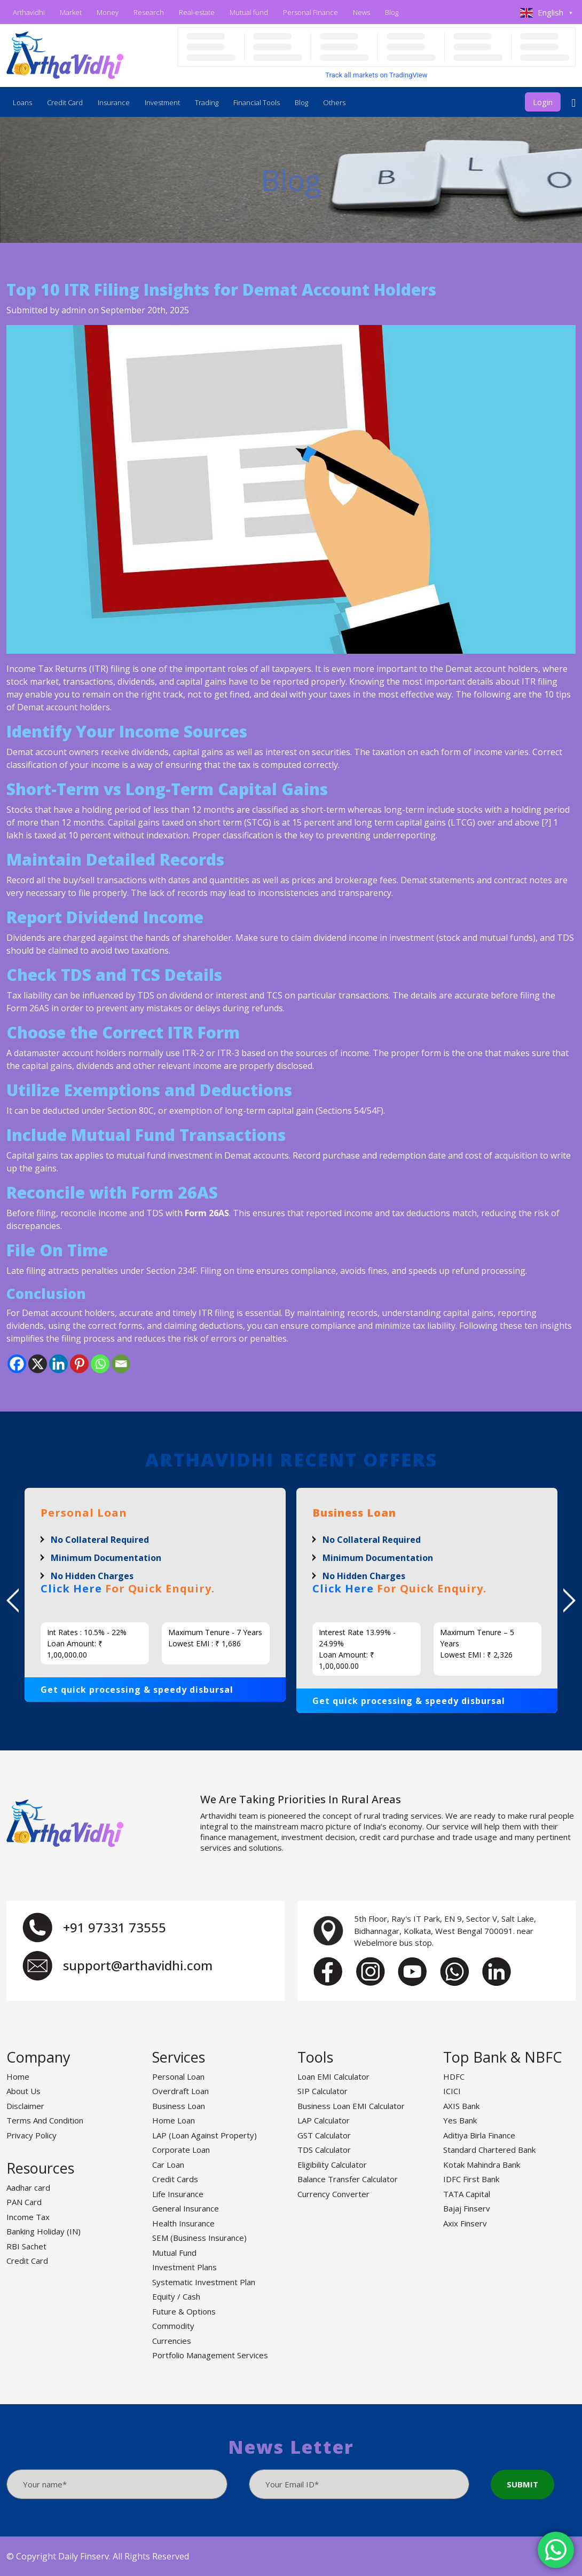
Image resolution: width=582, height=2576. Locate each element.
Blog (391, 12)
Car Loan (168, 2164)
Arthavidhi (29, 12)
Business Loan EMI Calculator (351, 2106)
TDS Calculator (324, 2149)
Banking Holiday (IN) (43, 2231)
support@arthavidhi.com (138, 1965)
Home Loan (173, 2120)
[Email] (121, 1363)
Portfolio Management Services (210, 2355)
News (361, 12)
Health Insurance (183, 2223)
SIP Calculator (322, 2091)
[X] (37, 1363)
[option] (155, 1595)
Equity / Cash (176, 2296)
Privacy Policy (31, 2135)
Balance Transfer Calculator (347, 2179)
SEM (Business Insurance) (199, 2237)
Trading (206, 102)
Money (108, 12)
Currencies (171, 2340)
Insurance (114, 102)
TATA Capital (466, 2194)
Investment (162, 102)
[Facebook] (16, 1363)
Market (71, 12)
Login (543, 102)
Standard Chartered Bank (489, 2149)
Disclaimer (25, 2106)
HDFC (454, 2076)
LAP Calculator (323, 2120)
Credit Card (65, 102)
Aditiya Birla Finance (479, 2135)
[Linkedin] (58, 1363)
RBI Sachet (26, 2246)
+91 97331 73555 (114, 1927)
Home (17, 2076)
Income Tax (28, 2217)
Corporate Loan (181, 2149)
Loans (22, 102)
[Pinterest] (79, 1363)
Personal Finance (310, 12)
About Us (23, 2091)
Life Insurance (177, 2194)
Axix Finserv (465, 2223)
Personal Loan (178, 2076)
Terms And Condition (44, 2120)
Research (148, 12)
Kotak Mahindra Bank (481, 2164)
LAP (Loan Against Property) (204, 2135)
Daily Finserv (83, 2556)
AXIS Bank (461, 2106)
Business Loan (178, 2106)
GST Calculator (324, 2135)
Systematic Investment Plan (203, 2282)
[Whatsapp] (100, 1363)
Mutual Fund (174, 2252)
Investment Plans (184, 2267)
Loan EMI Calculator (333, 2076)
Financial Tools (256, 102)
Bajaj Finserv (466, 2208)
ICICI (452, 2091)
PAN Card (24, 2202)
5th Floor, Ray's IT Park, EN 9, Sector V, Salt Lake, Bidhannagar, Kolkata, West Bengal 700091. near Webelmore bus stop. (445, 1930)
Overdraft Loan (180, 2091)
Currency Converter (333, 2194)
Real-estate (197, 12)
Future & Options (184, 2311)
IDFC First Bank (471, 2179)
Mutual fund (249, 12)
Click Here (71, 1588)
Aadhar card (28, 2187)
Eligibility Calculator (332, 2164)
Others (334, 102)
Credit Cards (175, 2179)
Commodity (173, 2325)
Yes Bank (460, 2120)
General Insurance (185, 2208)
